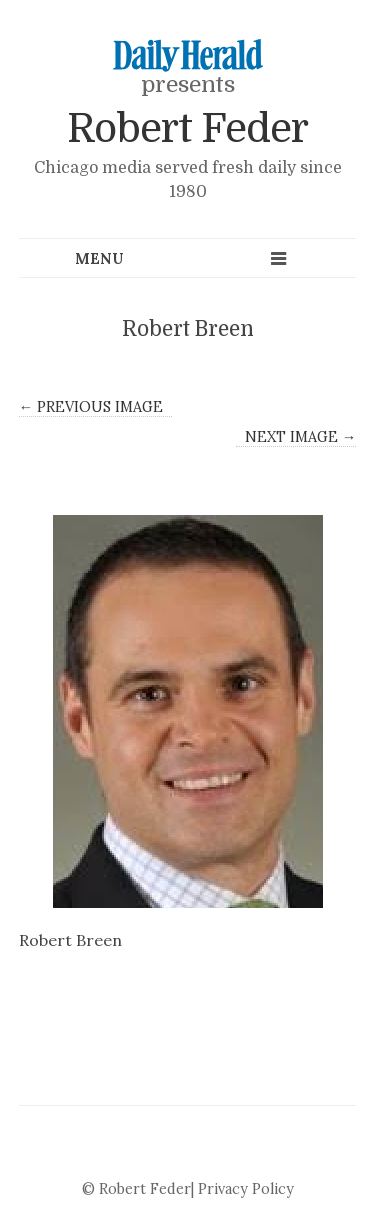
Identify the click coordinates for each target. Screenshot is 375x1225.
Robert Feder (187, 129)
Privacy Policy (246, 1189)
